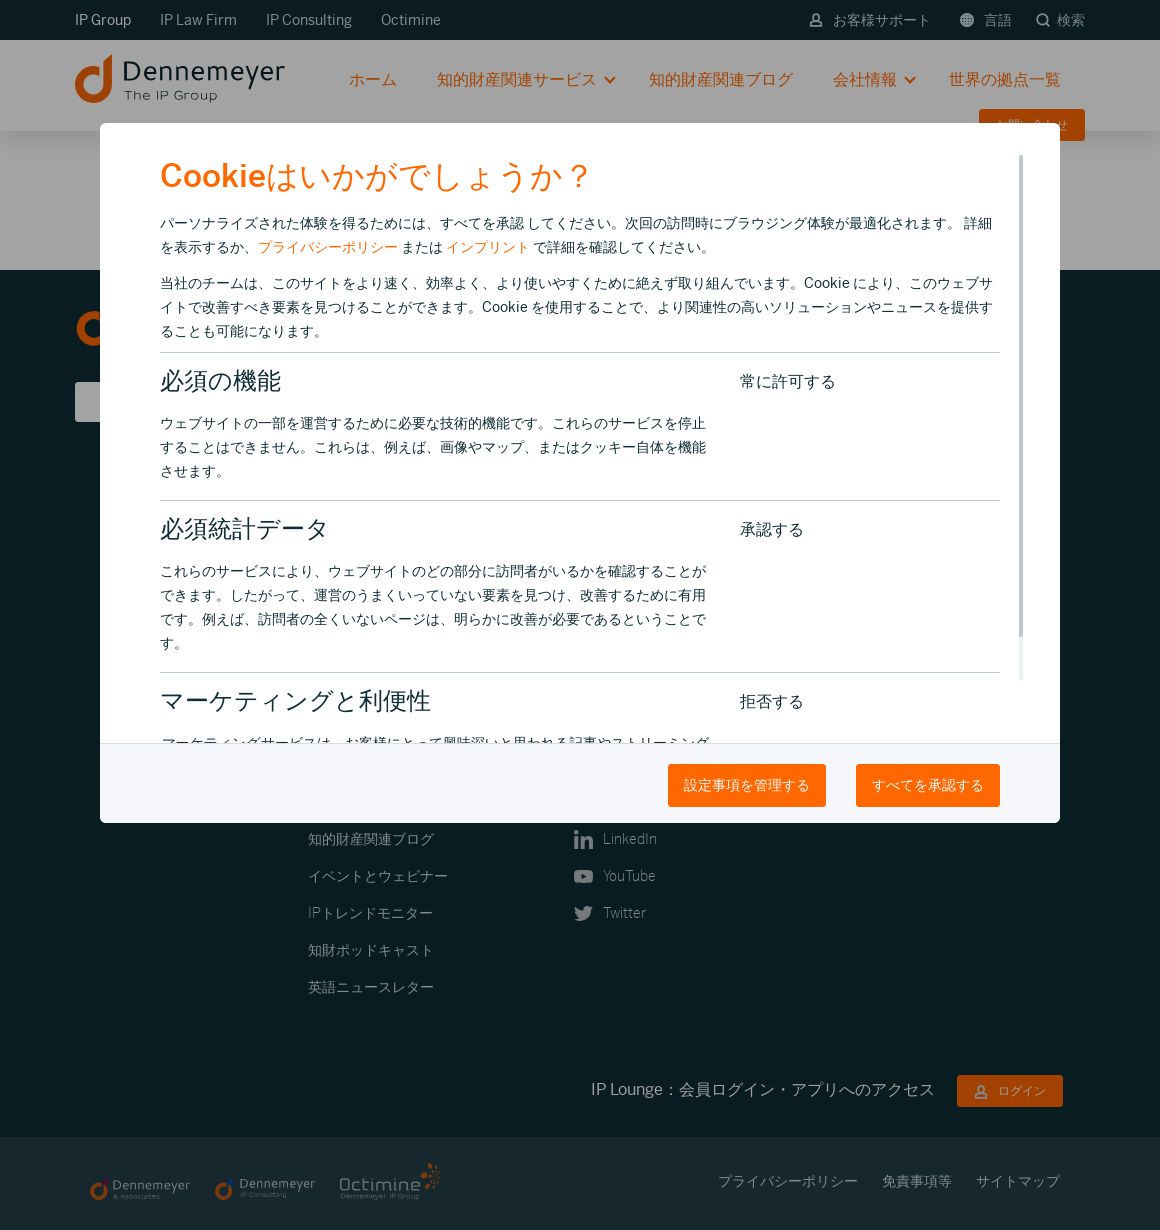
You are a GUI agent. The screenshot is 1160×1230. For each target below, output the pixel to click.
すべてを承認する (928, 785)
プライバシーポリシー (328, 247)
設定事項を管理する (747, 785)
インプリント (488, 247)
